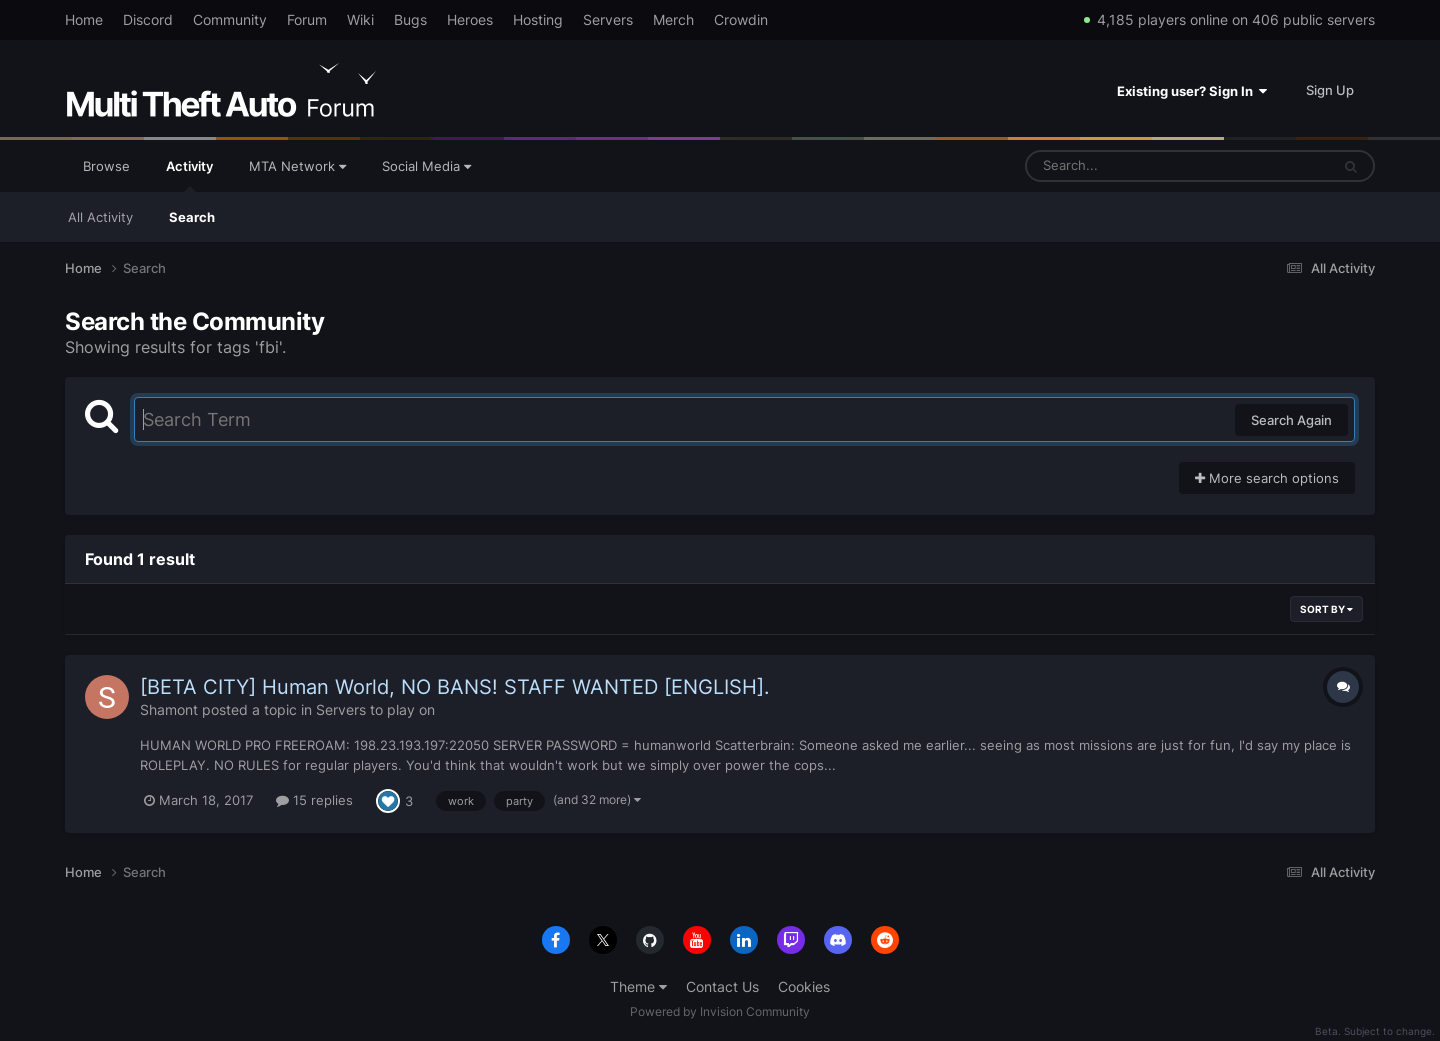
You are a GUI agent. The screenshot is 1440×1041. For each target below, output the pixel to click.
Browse (106, 166)
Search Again (1291, 420)
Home (84, 19)
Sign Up (1330, 90)
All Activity (100, 217)
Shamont (169, 709)
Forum (307, 19)
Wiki (360, 19)
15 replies (314, 800)
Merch (673, 19)
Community (230, 19)
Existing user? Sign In (1192, 91)
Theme (638, 986)
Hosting (538, 19)
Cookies (804, 986)
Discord (148, 19)
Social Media (426, 166)
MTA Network (297, 166)
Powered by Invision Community (720, 1011)
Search (192, 217)
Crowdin (741, 19)
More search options (1267, 478)
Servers (608, 19)
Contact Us (722, 986)
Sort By (1326, 609)
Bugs (410, 19)
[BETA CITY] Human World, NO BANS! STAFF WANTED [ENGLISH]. (455, 687)
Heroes (470, 19)
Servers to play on (375, 709)
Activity (189, 175)
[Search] (1125, 166)
